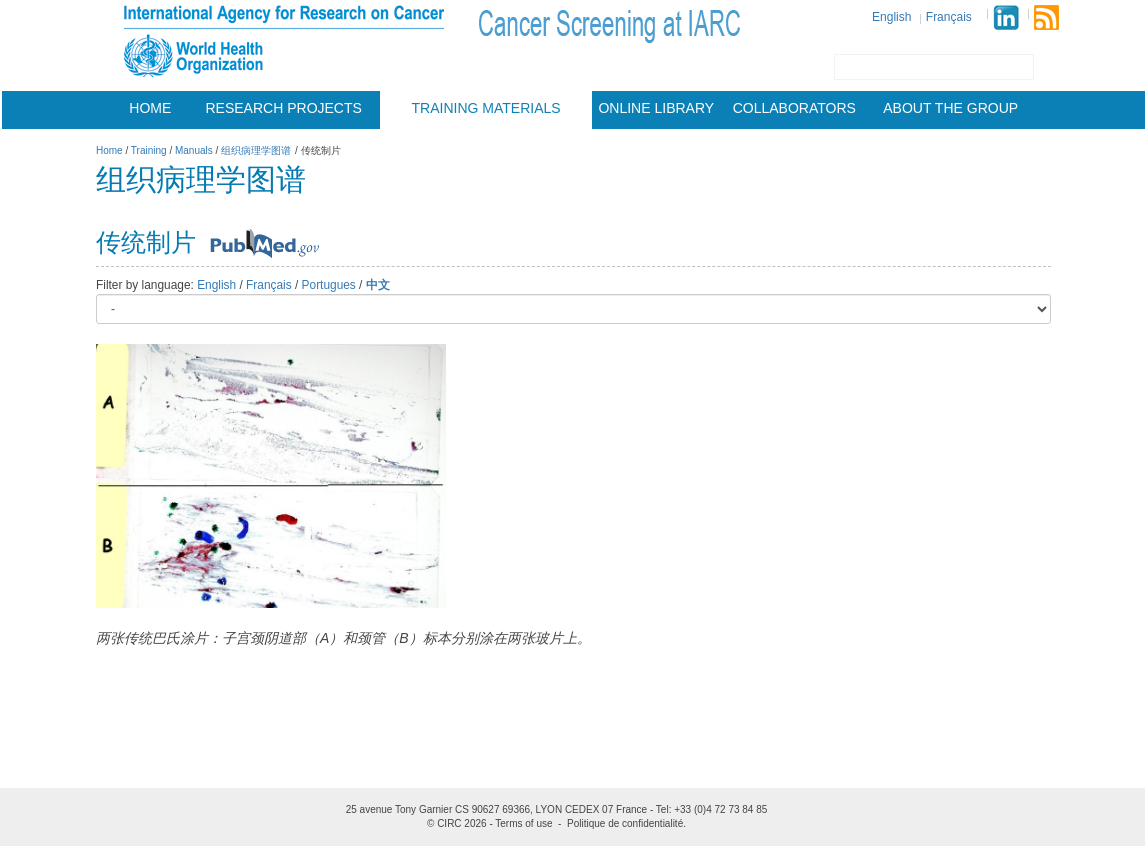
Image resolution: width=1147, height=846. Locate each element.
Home (150, 108)
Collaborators (794, 108)
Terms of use (523, 823)
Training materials (486, 108)
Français (949, 17)
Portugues (329, 285)
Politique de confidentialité (625, 823)
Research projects (284, 108)
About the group (950, 108)
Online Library (656, 108)
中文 (378, 285)
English (891, 17)
